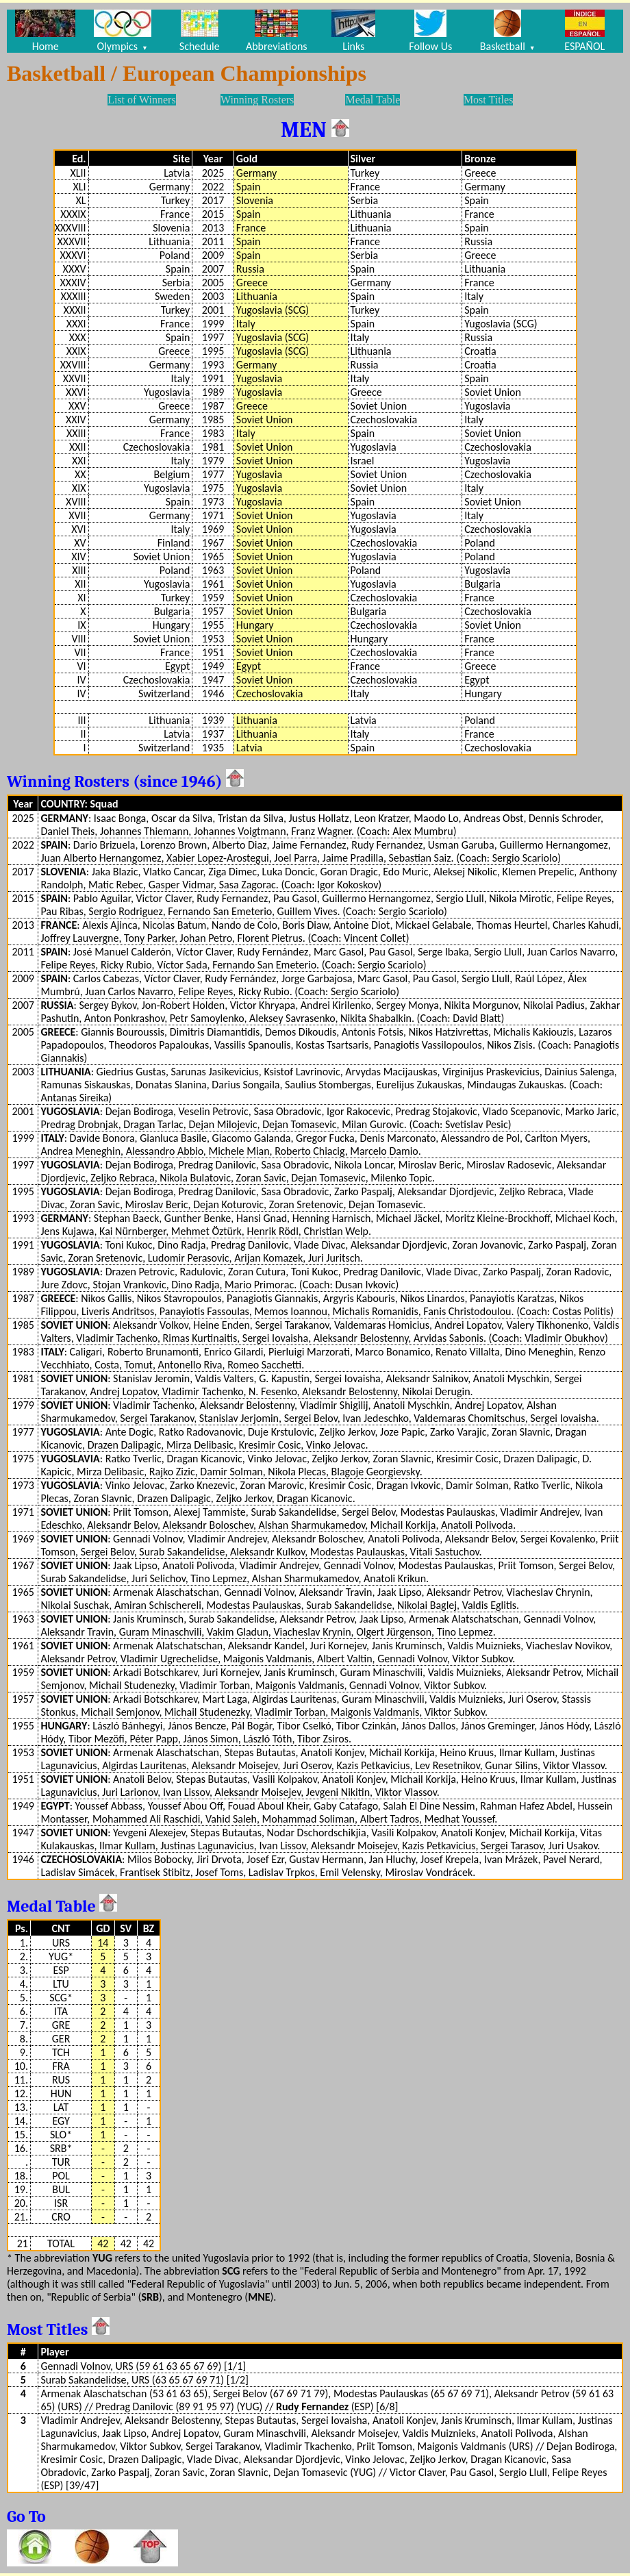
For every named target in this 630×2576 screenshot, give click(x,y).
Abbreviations (276, 31)
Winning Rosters (257, 99)
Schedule (199, 31)
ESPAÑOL (584, 31)
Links (353, 31)
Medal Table (372, 99)
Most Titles (488, 99)
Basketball (508, 31)
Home (45, 31)
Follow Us (430, 31)
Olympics (122, 31)
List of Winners (142, 99)
